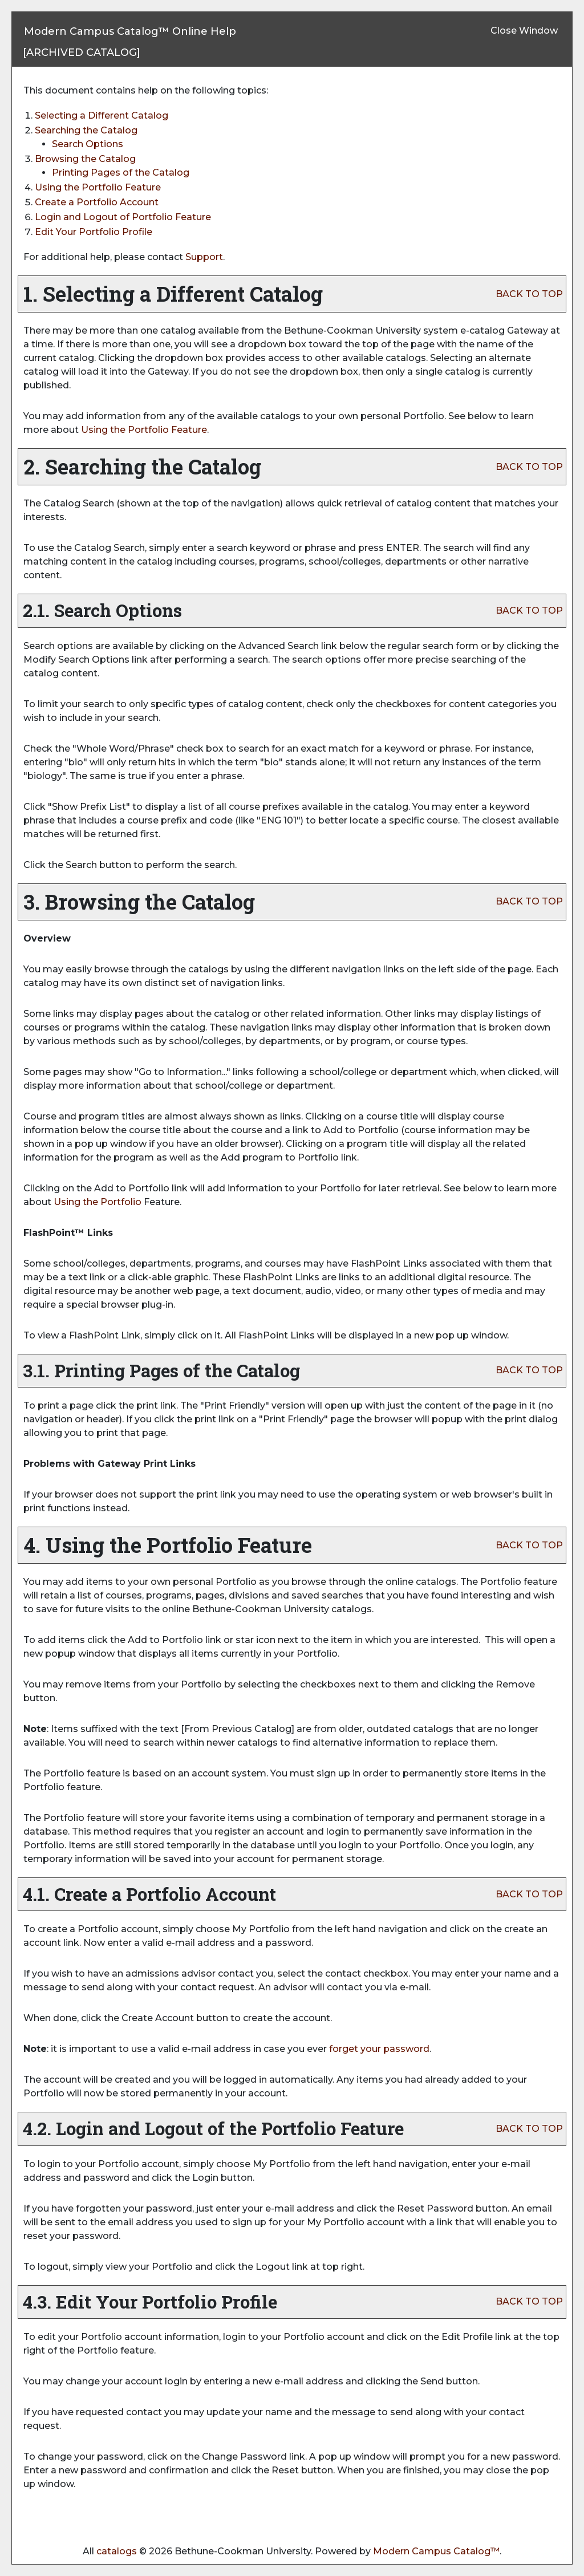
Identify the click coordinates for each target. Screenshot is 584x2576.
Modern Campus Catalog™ (436, 2551)
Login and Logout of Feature (123, 217)
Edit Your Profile (93, 231)
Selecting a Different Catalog (101, 115)
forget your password (379, 2048)
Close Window (524, 30)
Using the (97, 1201)
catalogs (116, 2551)
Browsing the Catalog (85, 158)
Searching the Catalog (86, 130)
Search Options (87, 144)
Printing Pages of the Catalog (120, 172)
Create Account (97, 202)
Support (204, 256)
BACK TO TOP (529, 294)
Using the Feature (98, 187)
